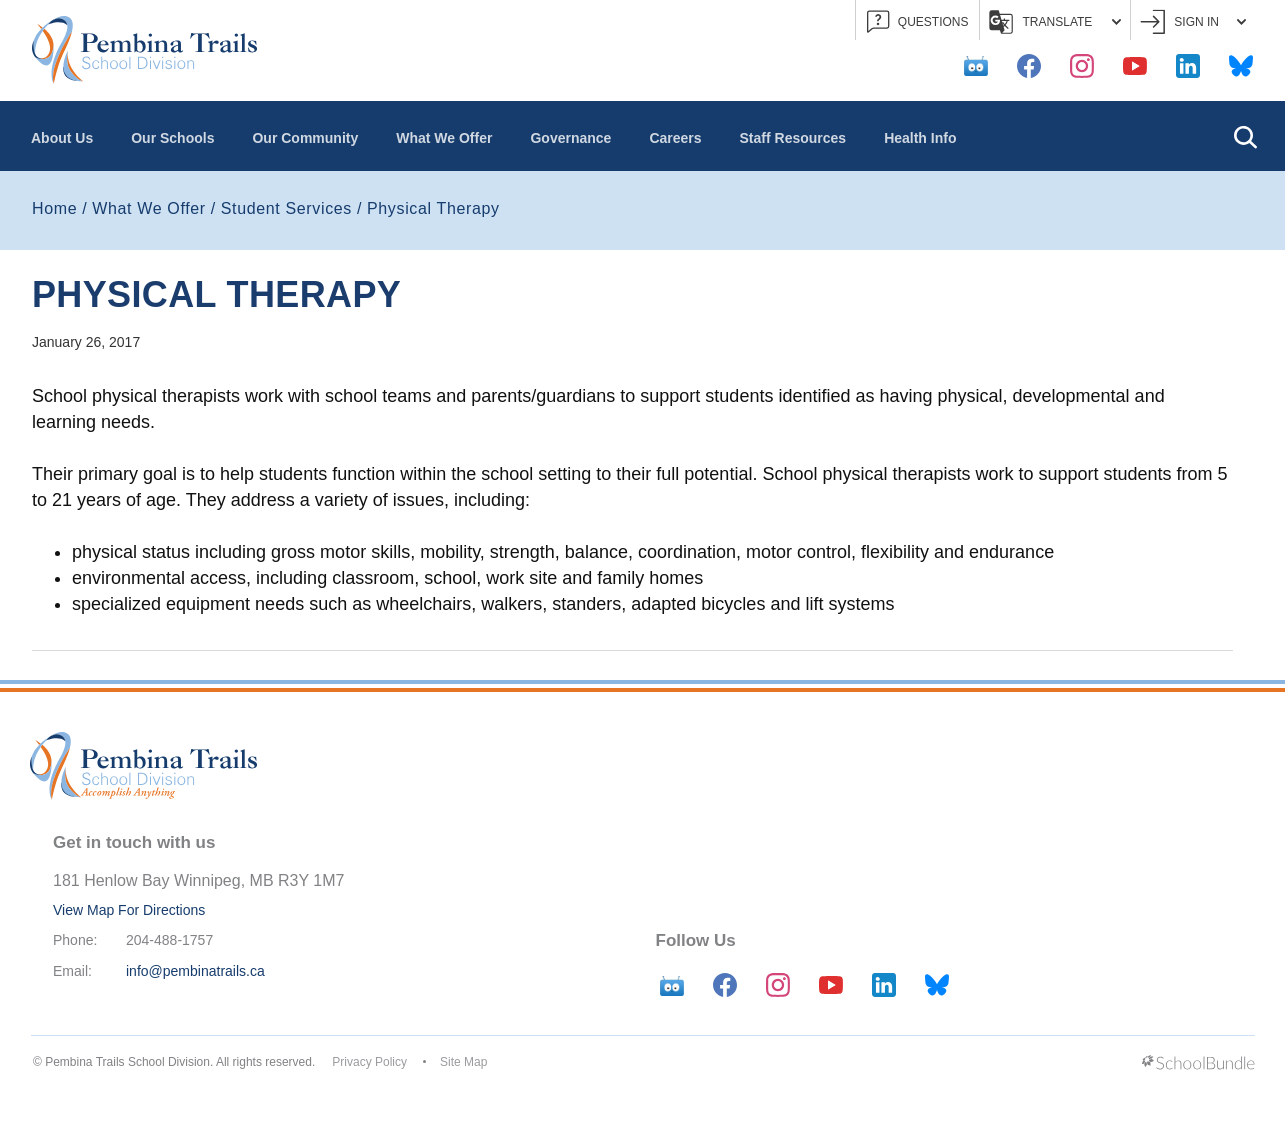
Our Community (305, 138)
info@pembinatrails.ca (195, 971)
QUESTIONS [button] (918, 22)
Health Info (920, 138)
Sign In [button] (1193, 22)
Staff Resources (793, 138)
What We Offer (444, 138)
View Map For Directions (129, 910)
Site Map (463, 1062)
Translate (1055, 22)
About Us (62, 138)
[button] (1245, 136)
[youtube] (1135, 66)
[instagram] (1082, 66)
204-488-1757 (169, 940)
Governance (570, 138)
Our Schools (172, 138)
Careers (675, 138)
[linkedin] (1188, 66)
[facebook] (1029, 66)
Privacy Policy (369, 1062)
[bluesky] (1241, 66)
